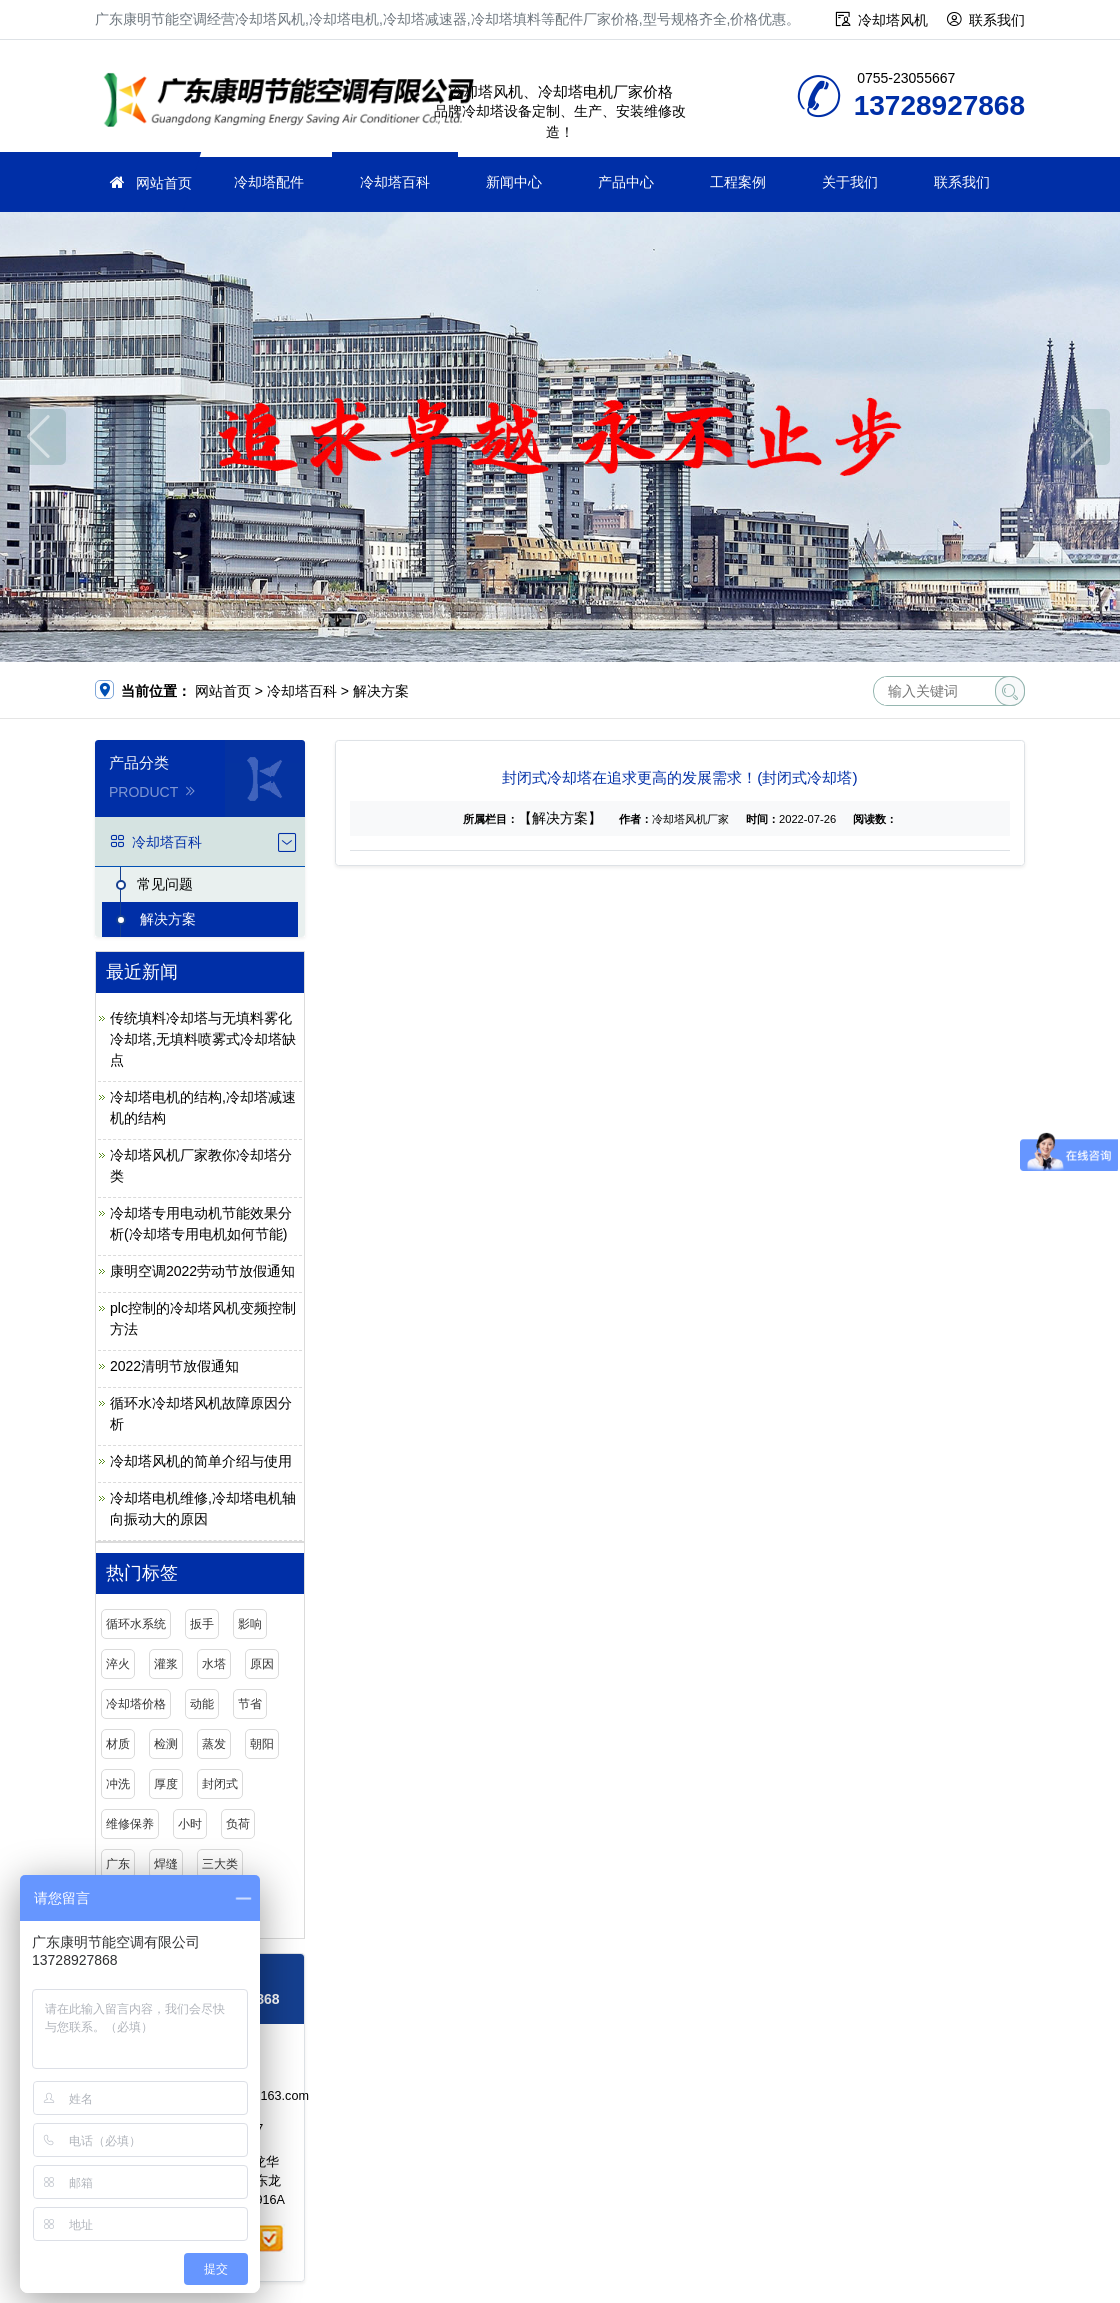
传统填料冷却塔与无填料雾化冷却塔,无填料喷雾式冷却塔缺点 (203, 1039)
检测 (166, 1744)
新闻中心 (514, 182)
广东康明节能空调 (295, 102)
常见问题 (165, 884)
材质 (118, 1744)
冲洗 (118, 1784)
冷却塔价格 (136, 1704)
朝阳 (262, 1744)
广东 (118, 1864)
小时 (190, 1824)
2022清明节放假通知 (174, 1366)
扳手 (202, 1624)
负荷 (238, 1824)
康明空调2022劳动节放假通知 (202, 1271)
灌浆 (166, 1664)
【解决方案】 (560, 818)
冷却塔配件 (269, 182)
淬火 (118, 1664)
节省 (250, 1704)
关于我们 (850, 182)
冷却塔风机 (893, 20)
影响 (250, 1624)
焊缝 (166, 1864)
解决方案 (381, 691)
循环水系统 (136, 1624)
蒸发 (214, 1744)
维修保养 (130, 1824)
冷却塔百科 (395, 182)
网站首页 (164, 183)
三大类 (220, 1864)
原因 (262, 1664)
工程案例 (738, 182)
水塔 (214, 1664)
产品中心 (626, 182)
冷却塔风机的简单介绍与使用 (201, 1461)
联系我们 (997, 20)
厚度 (166, 1784)
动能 (202, 1704)
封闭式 (220, 1784)
